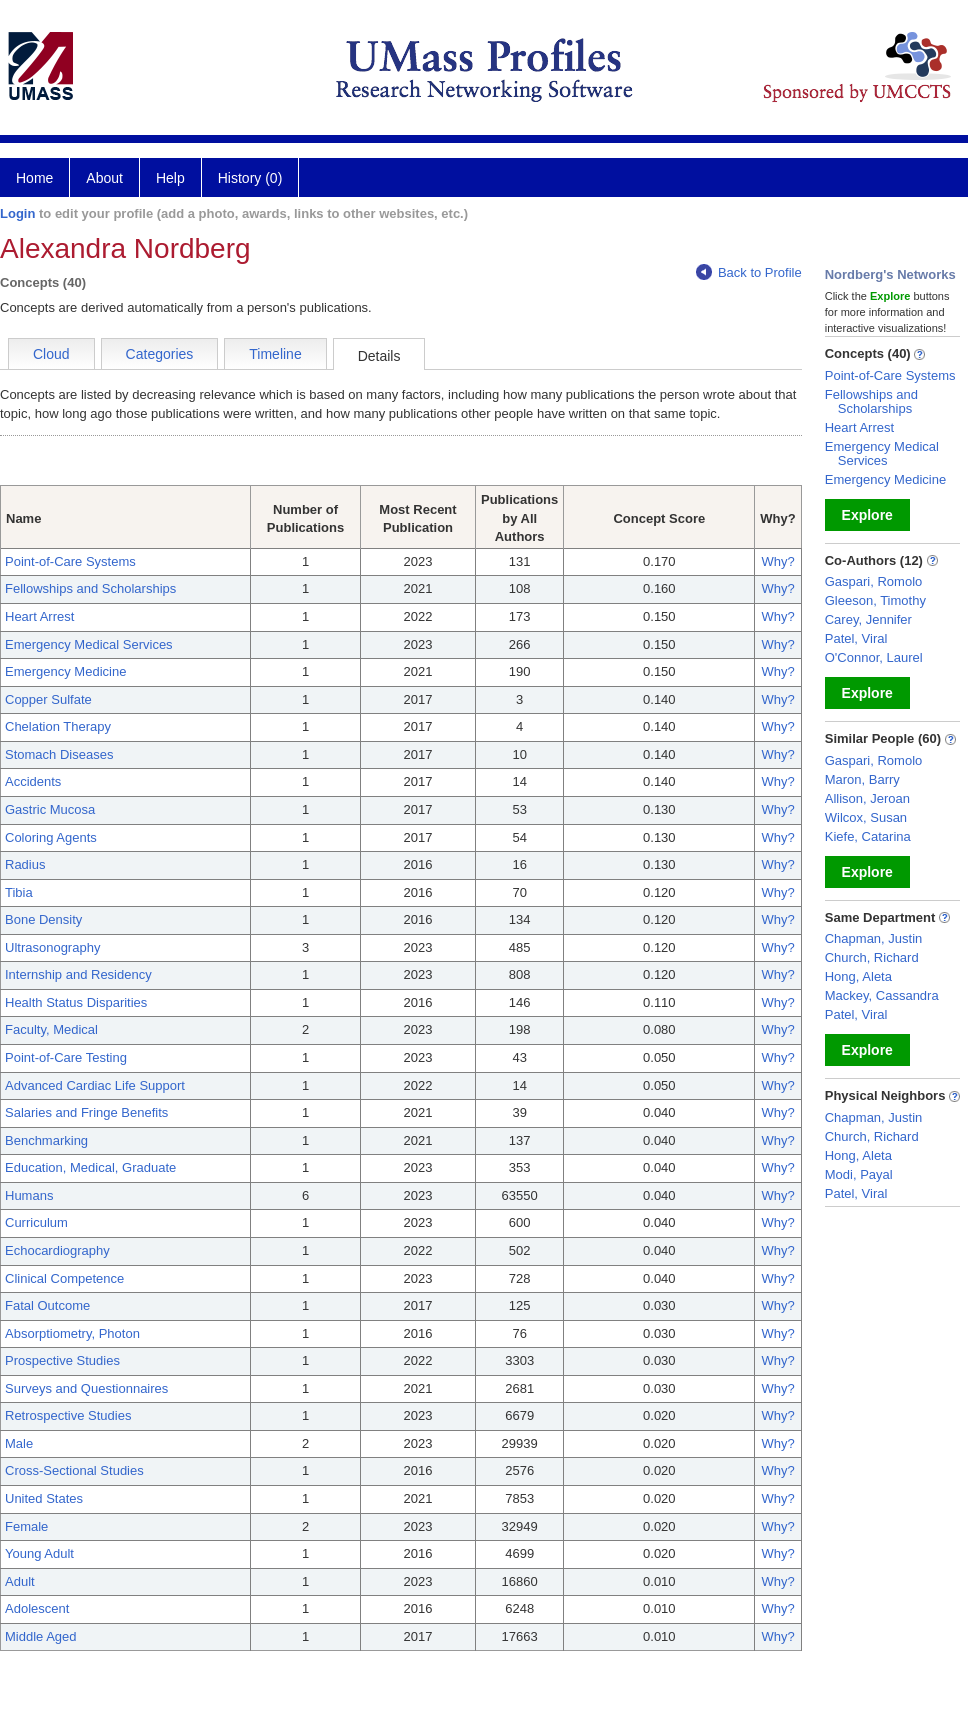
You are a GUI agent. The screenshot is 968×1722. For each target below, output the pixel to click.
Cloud (51, 354)
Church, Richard (872, 957)
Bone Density (43, 919)
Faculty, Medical (51, 1029)
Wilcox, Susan (866, 817)
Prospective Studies (62, 1360)
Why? (777, 561)
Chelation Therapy (58, 726)
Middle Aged (41, 1636)
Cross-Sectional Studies (74, 1470)
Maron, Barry (862, 779)
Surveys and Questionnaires (86, 1388)
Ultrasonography (52, 947)
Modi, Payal (859, 1174)
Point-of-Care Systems (70, 561)
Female (26, 1526)
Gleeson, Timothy (875, 600)
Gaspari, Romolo (874, 581)
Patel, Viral (856, 638)
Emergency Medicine (65, 671)
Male (19, 1443)
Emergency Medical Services (89, 644)
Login (17, 213)
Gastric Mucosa (50, 809)
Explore (867, 515)
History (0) (250, 178)
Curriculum (36, 1222)
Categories (160, 354)
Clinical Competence (64, 1278)
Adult (20, 1581)
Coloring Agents (51, 837)
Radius (25, 864)
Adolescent (37, 1608)
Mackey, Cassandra (882, 995)
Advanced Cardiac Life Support (95, 1085)
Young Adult (39, 1553)
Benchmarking (46, 1140)
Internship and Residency (78, 974)
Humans (29, 1195)
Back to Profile (749, 272)
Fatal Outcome (47, 1305)
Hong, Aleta (858, 976)
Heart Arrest (39, 616)
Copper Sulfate (48, 699)
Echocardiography (57, 1250)
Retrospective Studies (68, 1415)
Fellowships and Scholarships (90, 588)
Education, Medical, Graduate (90, 1167)
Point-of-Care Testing (66, 1057)
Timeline (275, 354)
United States (44, 1498)
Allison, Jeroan (867, 798)
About (104, 178)
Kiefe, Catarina (868, 836)
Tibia (19, 892)
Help (170, 178)
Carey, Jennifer (868, 619)
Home (34, 178)
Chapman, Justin (874, 938)
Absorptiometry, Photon (72, 1333)
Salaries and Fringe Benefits (86, 1112)
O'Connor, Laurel (874, 657)
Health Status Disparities (76, 1002)
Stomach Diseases (59, 754)
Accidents (33, 781)
